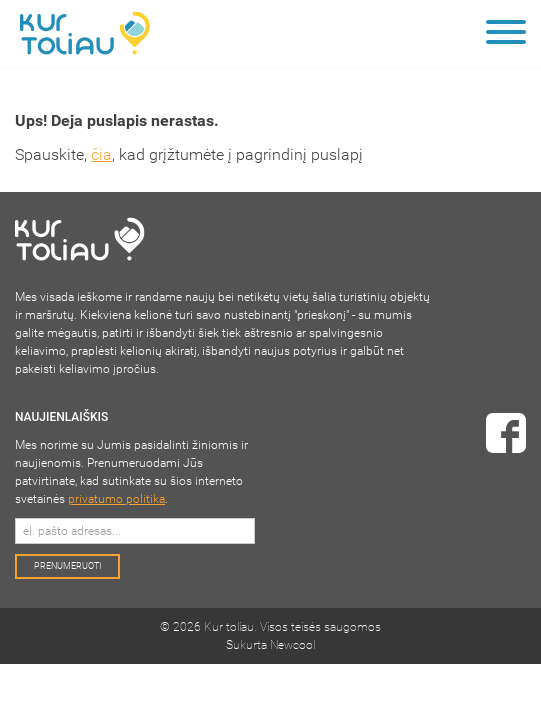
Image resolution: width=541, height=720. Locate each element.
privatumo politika (116, 499)
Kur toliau (229, 627)
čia (101, 154)
